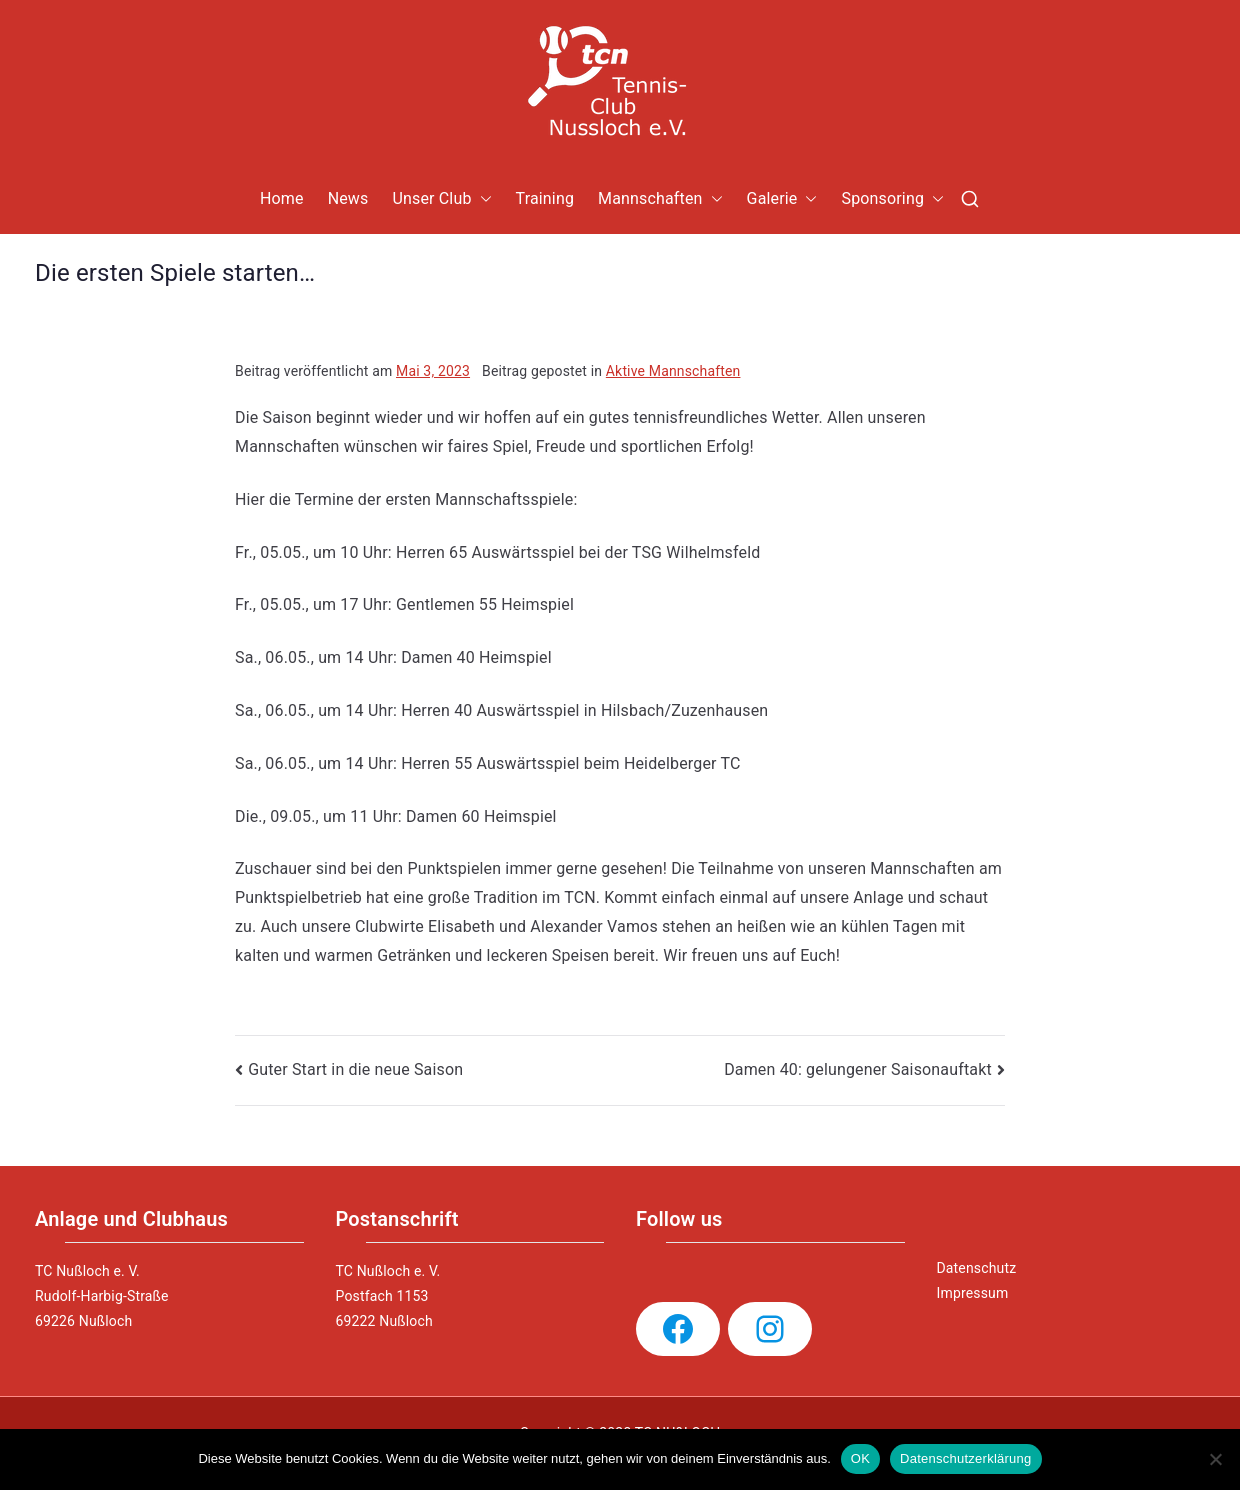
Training (545, 198)
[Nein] (1215, 1459)
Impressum (973, 1293)
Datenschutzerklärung (965, 1458)
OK (860, 1458)
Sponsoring (892, 199)
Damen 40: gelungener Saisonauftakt (858, 1069)
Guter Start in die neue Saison (355, 1069)
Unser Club (441, 199)
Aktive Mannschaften (673, 371)
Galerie (782, 199)
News (348, 198)
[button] (482, 199)
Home (282, 198)
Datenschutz (977, 1268)
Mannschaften (660, 199)
